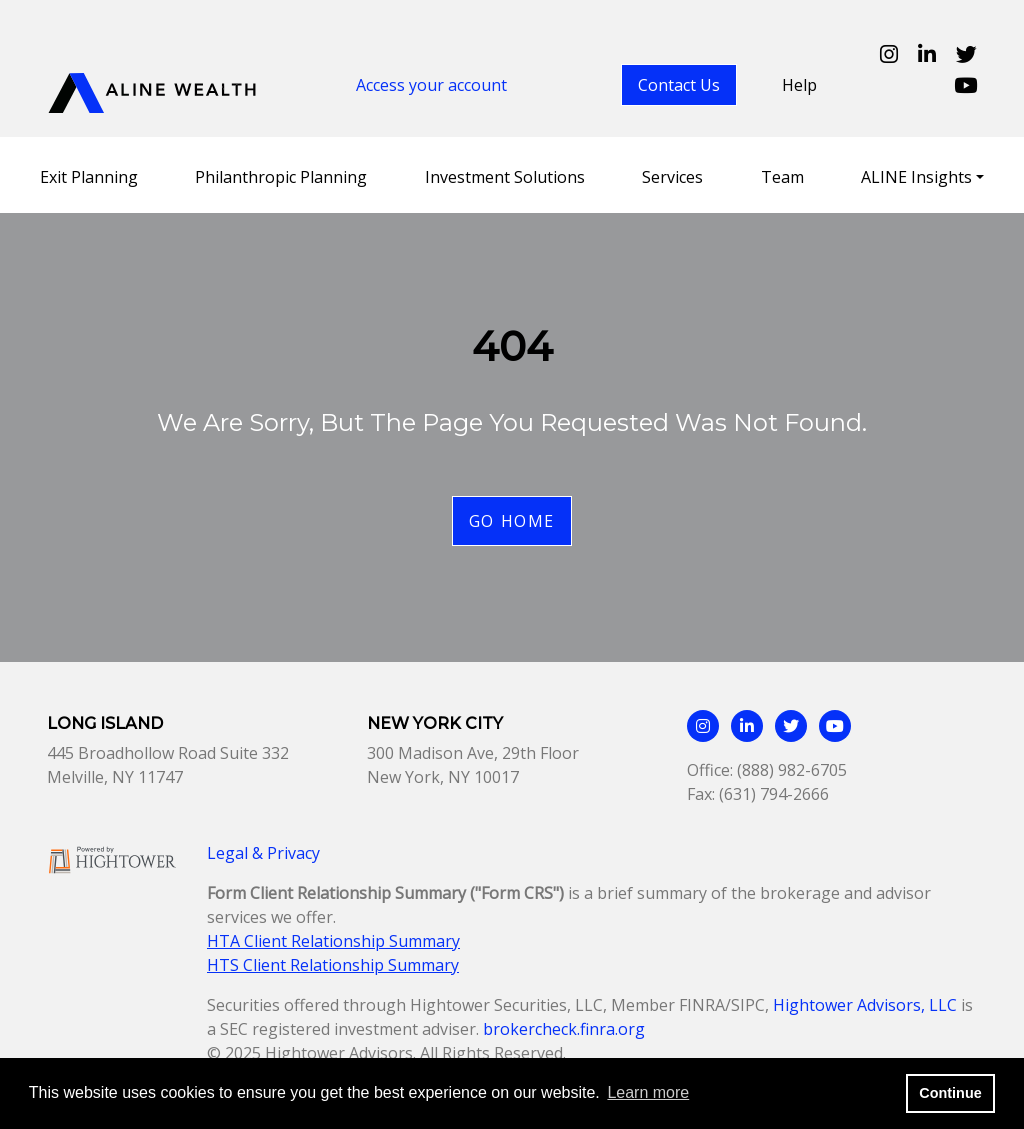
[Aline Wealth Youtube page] (965, 85)
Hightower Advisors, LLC (865, 1005)
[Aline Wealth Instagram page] (889, 54)
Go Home (512, 521)
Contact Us (679, 85)
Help (799, 85)
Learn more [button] (648, 1092)
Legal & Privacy (263, 853)
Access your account (431, 85)
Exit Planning (89, 177)
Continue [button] (950, 1093)
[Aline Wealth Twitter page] (966, 54)
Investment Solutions (505, 177)
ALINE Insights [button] (916, 177)
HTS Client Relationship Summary (333, 965)
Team (782, 177)
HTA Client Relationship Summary (333, 941)
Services (672, 177)
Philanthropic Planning (281, 177)
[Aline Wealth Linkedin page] (927, 54)
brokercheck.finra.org (564, 1029)
